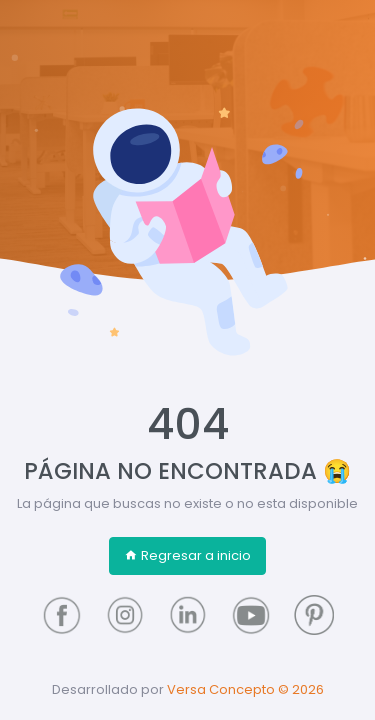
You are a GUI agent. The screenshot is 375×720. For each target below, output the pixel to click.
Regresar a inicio (187, 555)
